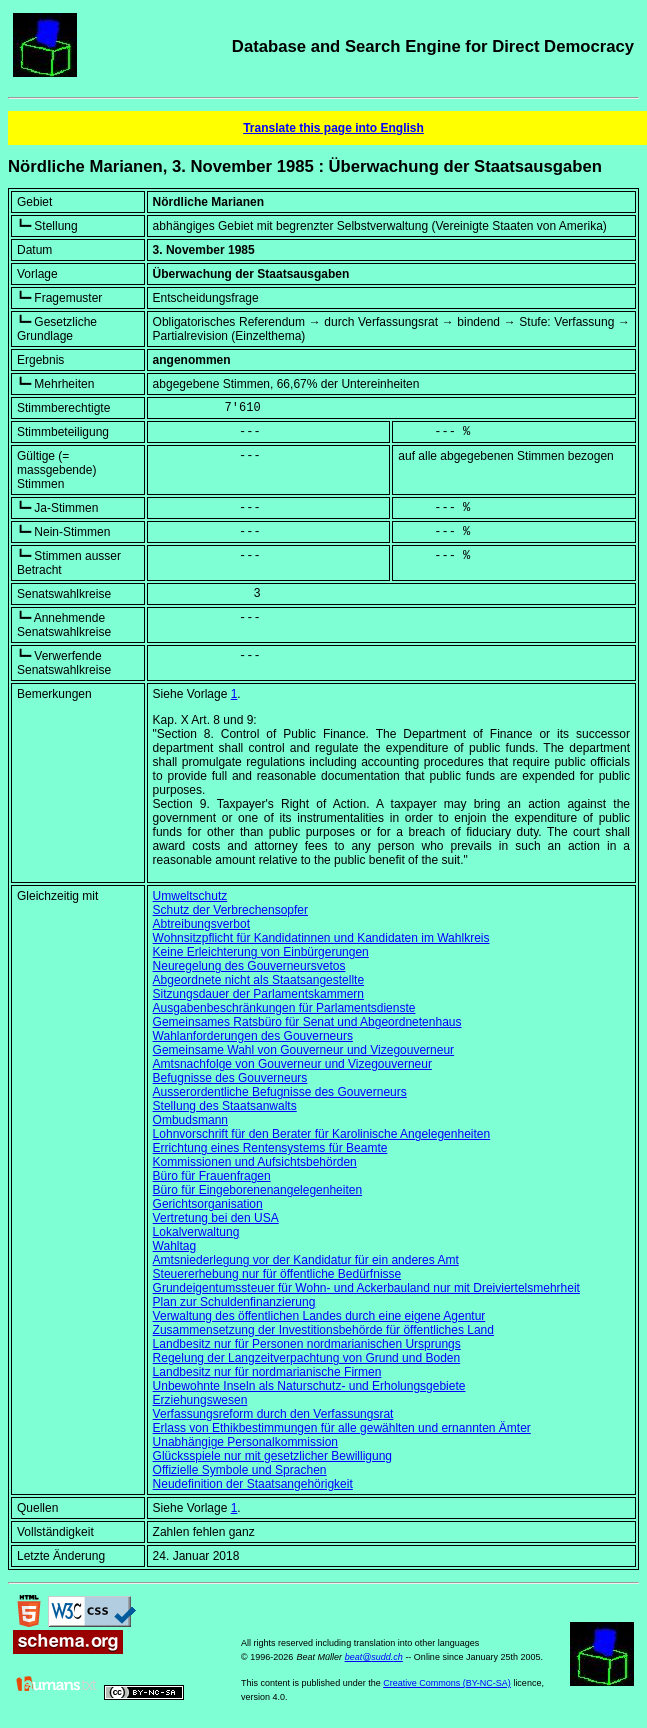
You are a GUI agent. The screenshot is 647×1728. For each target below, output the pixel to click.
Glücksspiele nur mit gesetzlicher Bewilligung (272, 1456)
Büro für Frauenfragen (212, 1176)
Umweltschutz (190, 896)
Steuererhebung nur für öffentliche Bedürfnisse (277, 1274)
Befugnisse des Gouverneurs (230, 1078)
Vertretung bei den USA (216, 1218)
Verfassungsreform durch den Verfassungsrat (273, 1414)
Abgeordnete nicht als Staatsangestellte (258, 980)
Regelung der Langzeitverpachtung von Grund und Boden (307, 1358)
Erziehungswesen (200, 1400)
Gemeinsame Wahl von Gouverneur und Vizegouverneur (304, 1050)
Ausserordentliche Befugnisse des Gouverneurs (280, 1092)
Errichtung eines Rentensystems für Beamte (270, 1148)
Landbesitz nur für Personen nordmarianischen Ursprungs (307, 1344)
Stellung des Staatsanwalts (225, 1106)
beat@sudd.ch (374, 1657)
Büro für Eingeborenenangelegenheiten (258, 1190)
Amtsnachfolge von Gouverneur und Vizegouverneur (292, 1064)
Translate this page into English (333, 128)
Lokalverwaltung (196, 1232)
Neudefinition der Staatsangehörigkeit (253, 1484)
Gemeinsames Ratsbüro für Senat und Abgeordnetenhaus (307, 1022)
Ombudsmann (190, 1120)
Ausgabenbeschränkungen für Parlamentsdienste (284, 1008)
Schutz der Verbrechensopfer (230, 910)
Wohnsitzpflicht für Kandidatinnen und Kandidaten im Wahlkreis (321, 938)
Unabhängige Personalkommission (245, 1442)
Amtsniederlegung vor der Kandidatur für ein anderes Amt (306, 1260)
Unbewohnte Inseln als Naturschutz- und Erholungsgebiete (309, 1386)
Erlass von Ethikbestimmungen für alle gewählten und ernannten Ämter (342, 1428)
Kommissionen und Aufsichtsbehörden (255, 1162)
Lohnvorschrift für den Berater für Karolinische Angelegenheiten (322, 1134)
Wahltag (175, 1246)
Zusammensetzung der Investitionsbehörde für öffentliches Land (323, 1330)
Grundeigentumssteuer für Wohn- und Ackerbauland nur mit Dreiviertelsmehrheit (366, 1288)
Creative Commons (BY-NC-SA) (447, 1683)
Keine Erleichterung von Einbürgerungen (261, 952)
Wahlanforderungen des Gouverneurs (253, 1036)
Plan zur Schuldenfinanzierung (234, 1302)
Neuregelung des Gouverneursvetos (249, 966)
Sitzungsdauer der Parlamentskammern (258, 994)
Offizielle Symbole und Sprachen (240, 1470)
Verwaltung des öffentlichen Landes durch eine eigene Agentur (319, 1316)
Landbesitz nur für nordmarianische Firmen (267, 1372)
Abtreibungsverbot (201, 924)
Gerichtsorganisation (208, 1204)
